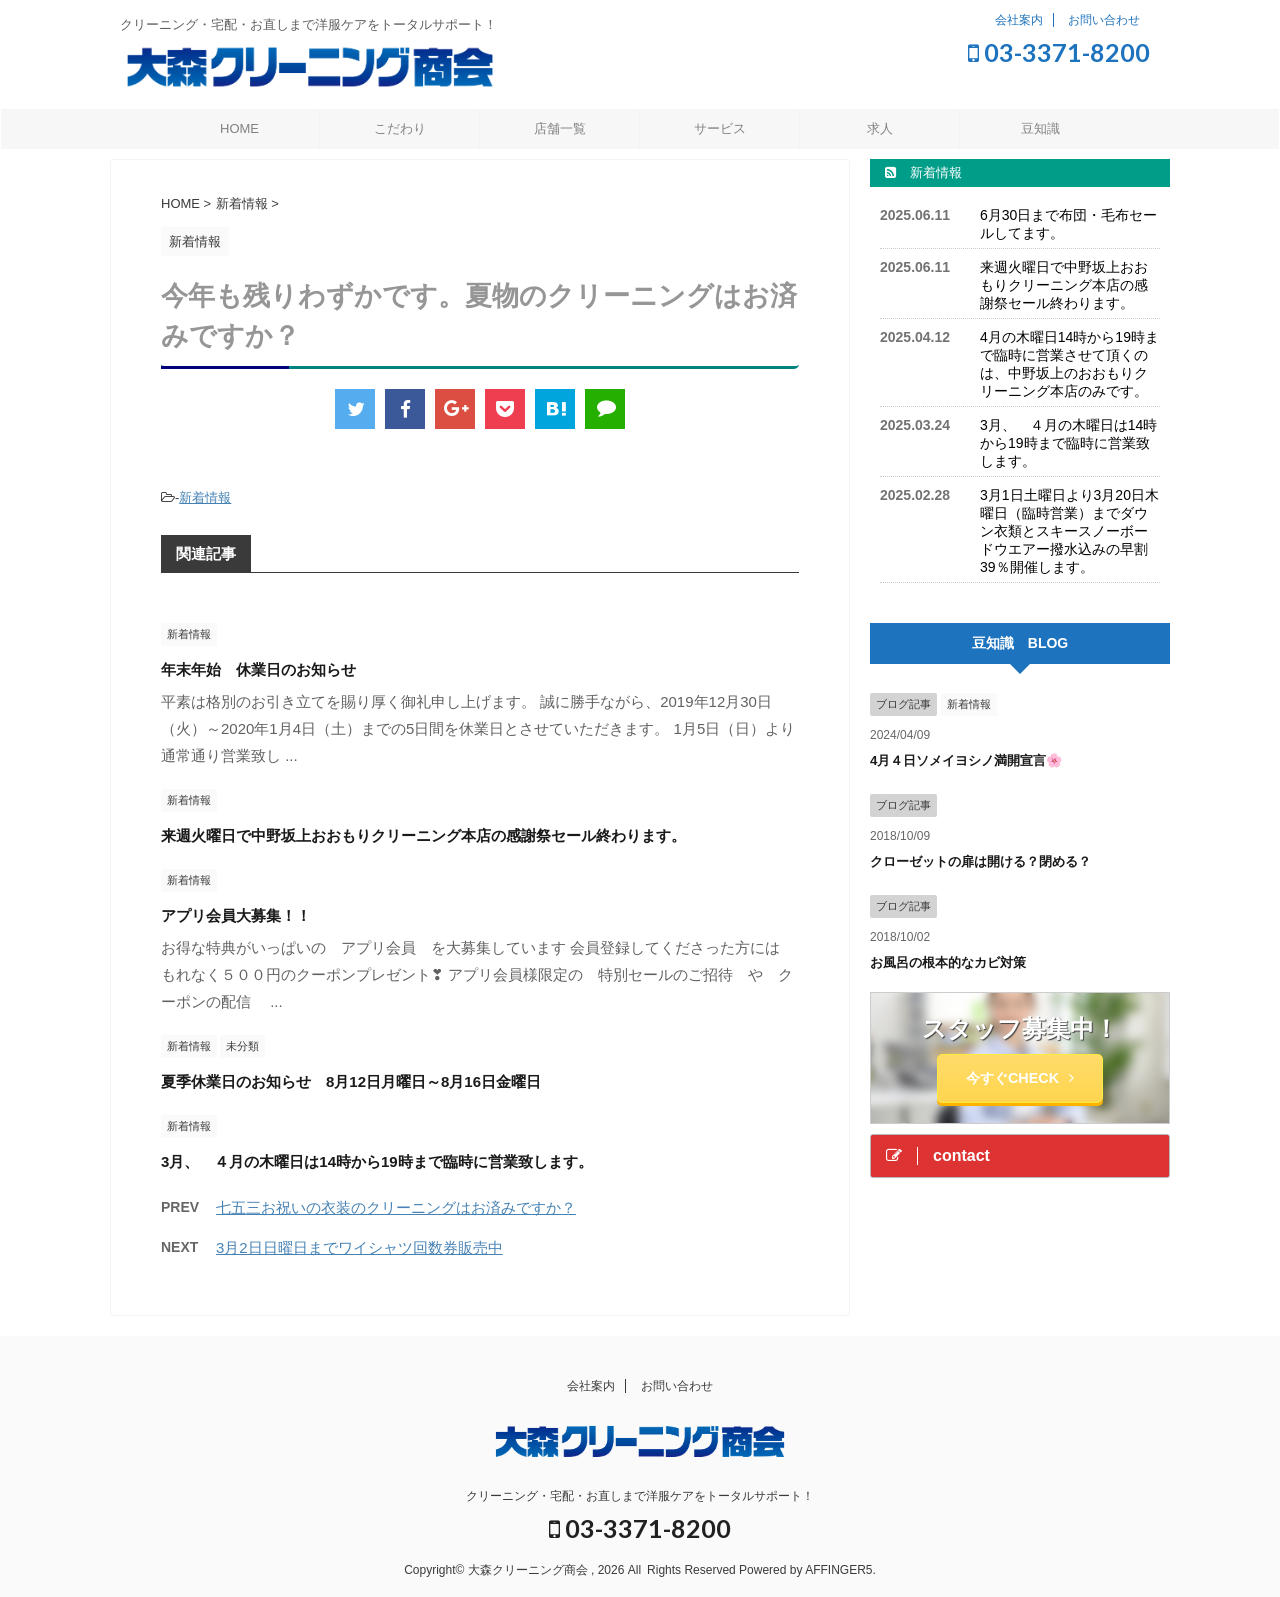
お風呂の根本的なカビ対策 (948, 962)
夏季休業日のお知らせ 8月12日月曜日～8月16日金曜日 (351, 1081)
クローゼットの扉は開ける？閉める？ (980, 861)
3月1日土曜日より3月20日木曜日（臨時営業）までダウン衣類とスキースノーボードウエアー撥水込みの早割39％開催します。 (1069, 531)
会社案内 (1019, 20)
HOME (239, 128)
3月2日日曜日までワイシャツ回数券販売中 (359, 1247)
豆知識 (1040, 128)
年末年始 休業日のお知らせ (258, 669)
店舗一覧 (560, 128)
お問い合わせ (1104, 20)
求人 (880, 128)
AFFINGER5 (838, 1570)
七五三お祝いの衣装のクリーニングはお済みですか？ (396, 1207)
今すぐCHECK (1020, 1078)
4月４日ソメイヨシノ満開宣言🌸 (966, 760)
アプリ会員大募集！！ (236, 915)
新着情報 (205, 497)
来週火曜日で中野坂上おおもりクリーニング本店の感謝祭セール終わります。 (423, 835)
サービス (720, 128)
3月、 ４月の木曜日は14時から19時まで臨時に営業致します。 (377, 1161)
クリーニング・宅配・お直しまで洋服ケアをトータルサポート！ (640, 1496)
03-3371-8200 (1059, 52)
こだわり (400, 128)
